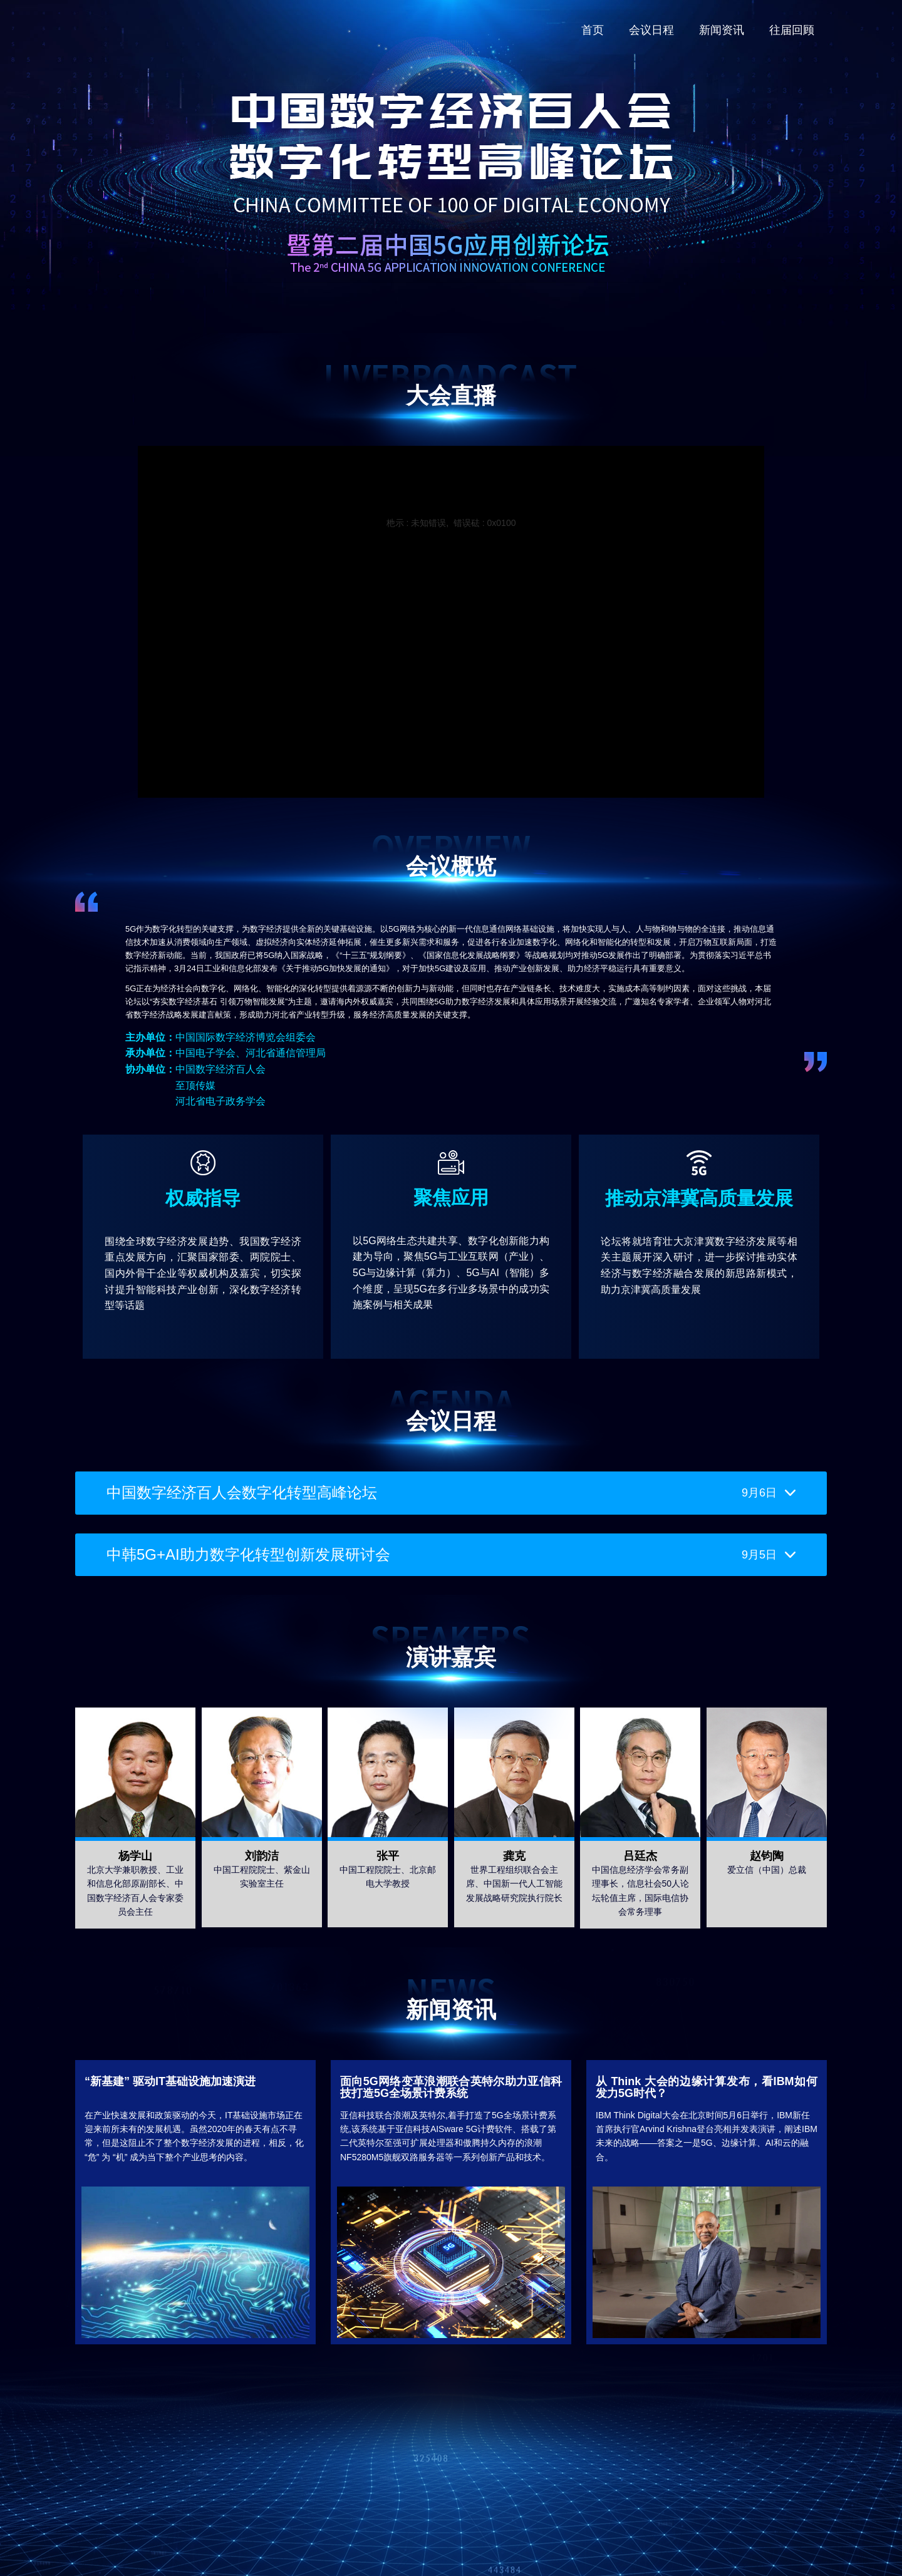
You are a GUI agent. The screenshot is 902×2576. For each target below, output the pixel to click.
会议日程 (651, 30)
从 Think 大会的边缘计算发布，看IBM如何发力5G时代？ (706, 2087)
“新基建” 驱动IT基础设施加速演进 (170, 2081)
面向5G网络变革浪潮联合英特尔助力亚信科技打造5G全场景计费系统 (451, 2087)
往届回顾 (791, 30)
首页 (592, 30)
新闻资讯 (721, 30)
